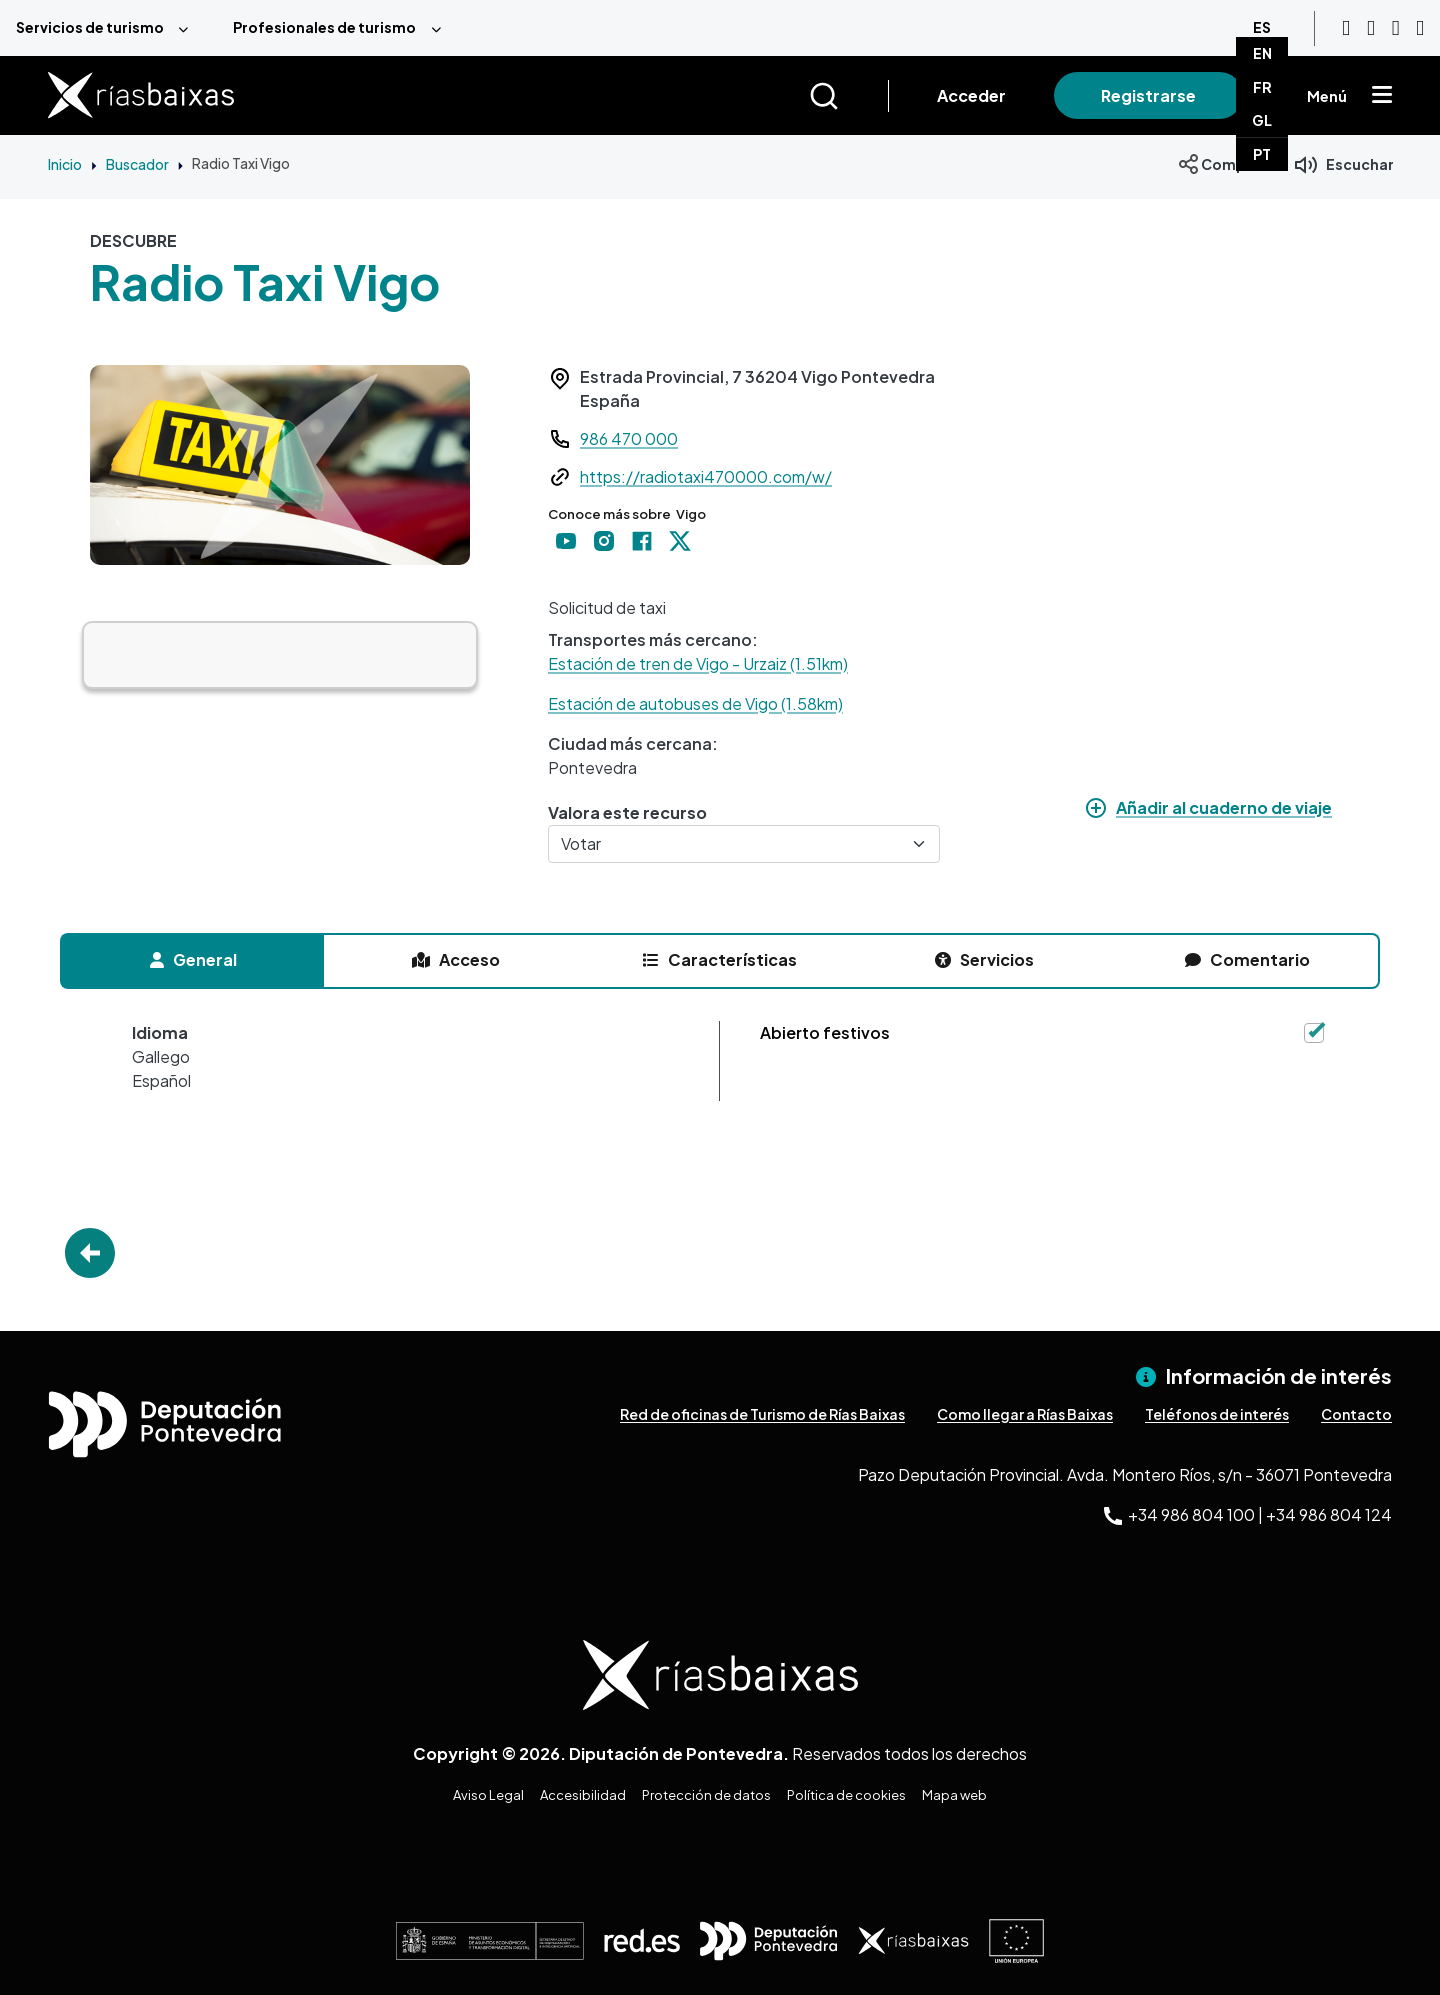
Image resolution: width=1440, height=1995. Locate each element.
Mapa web (954, 1795)
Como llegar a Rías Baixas (1025, 1414)
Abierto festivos (825, 1032)
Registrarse (1148, 95)
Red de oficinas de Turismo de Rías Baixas (762, 1414)
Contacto (1356, 1414)
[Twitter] (1420, 28)
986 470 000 (629, 438)
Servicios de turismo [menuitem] (90, 27)
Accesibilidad (583, 1795)
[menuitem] (108, 28)
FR (1262, 87)
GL (1262, 120)
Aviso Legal (488, 1795)
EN (1262, 53)
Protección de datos (706, 1795)
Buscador (137, 164)
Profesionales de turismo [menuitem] (324, 27)
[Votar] (744, 844)
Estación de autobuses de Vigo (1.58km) (695, 703)
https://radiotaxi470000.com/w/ (706, 476)
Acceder (971, 95)
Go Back (90, 1253)
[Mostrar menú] (1382, 96)
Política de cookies (846, 1795)
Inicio (65, 164)
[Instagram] (1371, 28)
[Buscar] (848, 96)
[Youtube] (1346, 28)
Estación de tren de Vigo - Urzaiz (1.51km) (698, 663)
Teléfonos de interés (1217, 1414)
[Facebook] (1396, 28)
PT (1262, 154)
